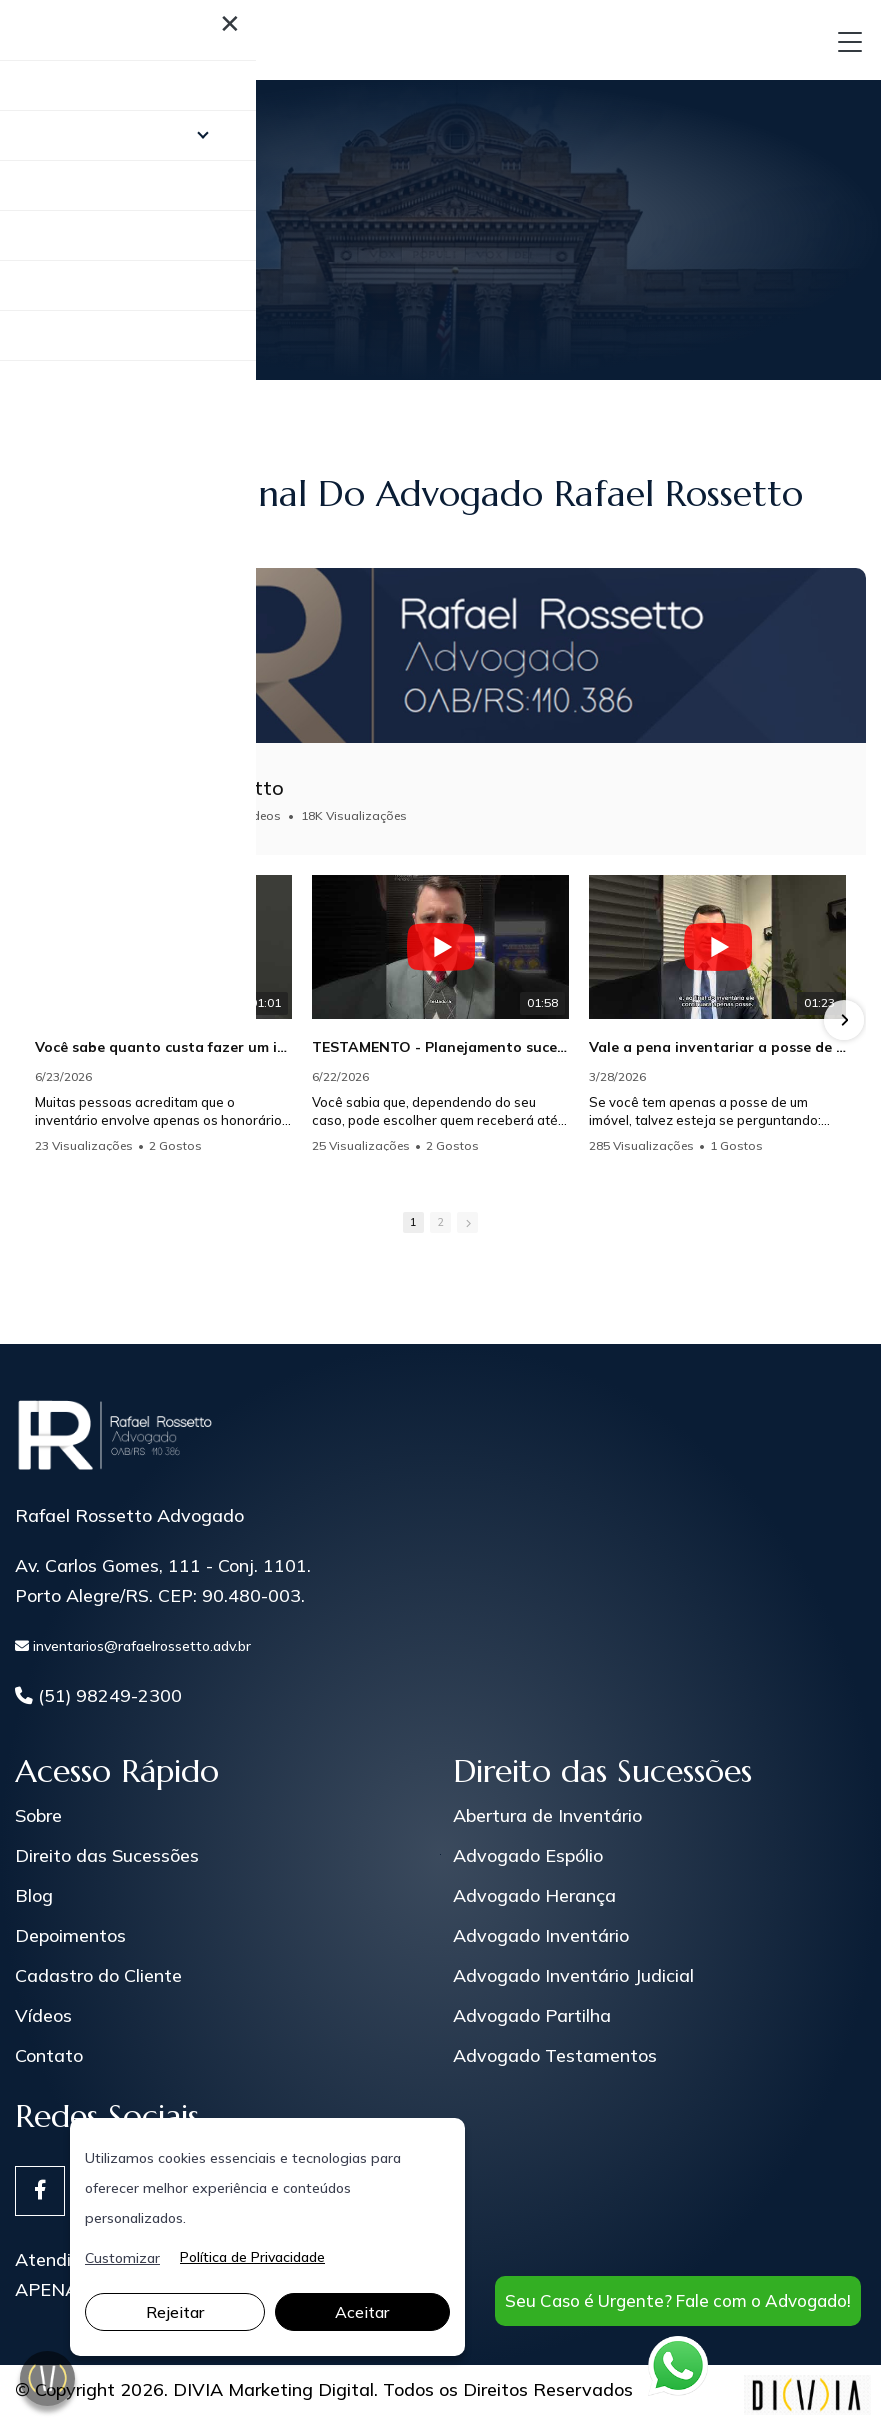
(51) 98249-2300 (99, 1696)
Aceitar (362, 2312)
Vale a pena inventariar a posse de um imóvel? (717, 1047)
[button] (844, 1020)
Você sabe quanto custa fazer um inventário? (163, 1047)
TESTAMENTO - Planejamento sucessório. (440, 1047)
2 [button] (440, 1222)
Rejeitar (175, 2312)
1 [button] (413, 1222)
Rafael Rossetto (207, 787)
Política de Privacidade (252, 2258)
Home (40, 241)
